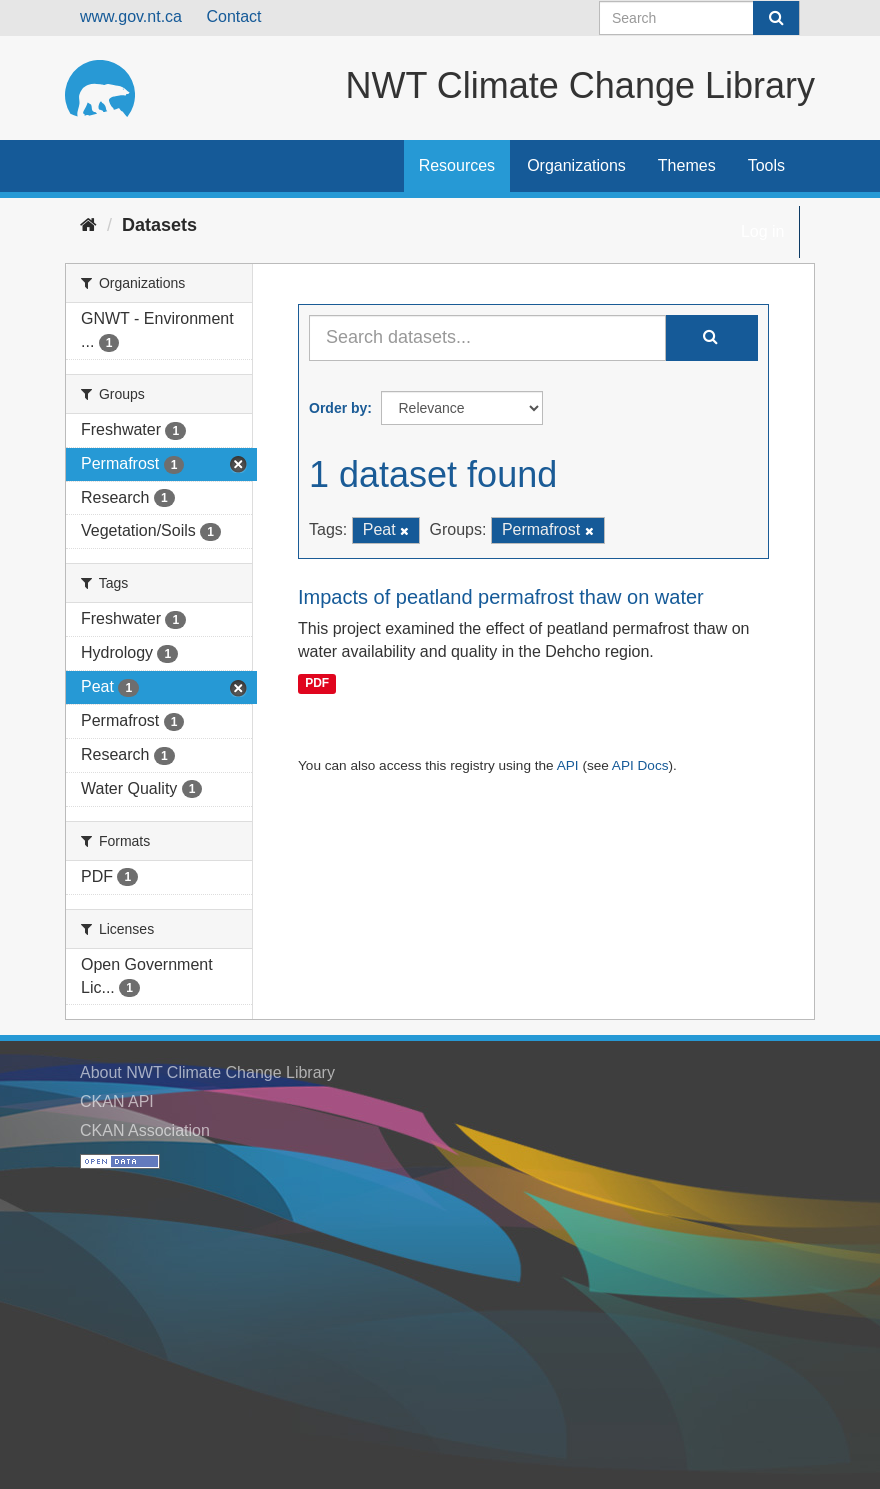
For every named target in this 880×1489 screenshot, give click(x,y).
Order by (338, 408)
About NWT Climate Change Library (207, 1072)
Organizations (576, 165)
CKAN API (117, 1101)
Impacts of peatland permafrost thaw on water (501, 597)
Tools (766, 165)
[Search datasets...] (487, 338)
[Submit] (776, 18)
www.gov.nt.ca (131, 16)
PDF (317, 684)
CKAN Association (145, 1130)
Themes (687, 165)
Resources (457, 165)
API (568, 765)
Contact (233, 16)
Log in (763, 231)
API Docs (640, 765)
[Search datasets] (699, 18)
